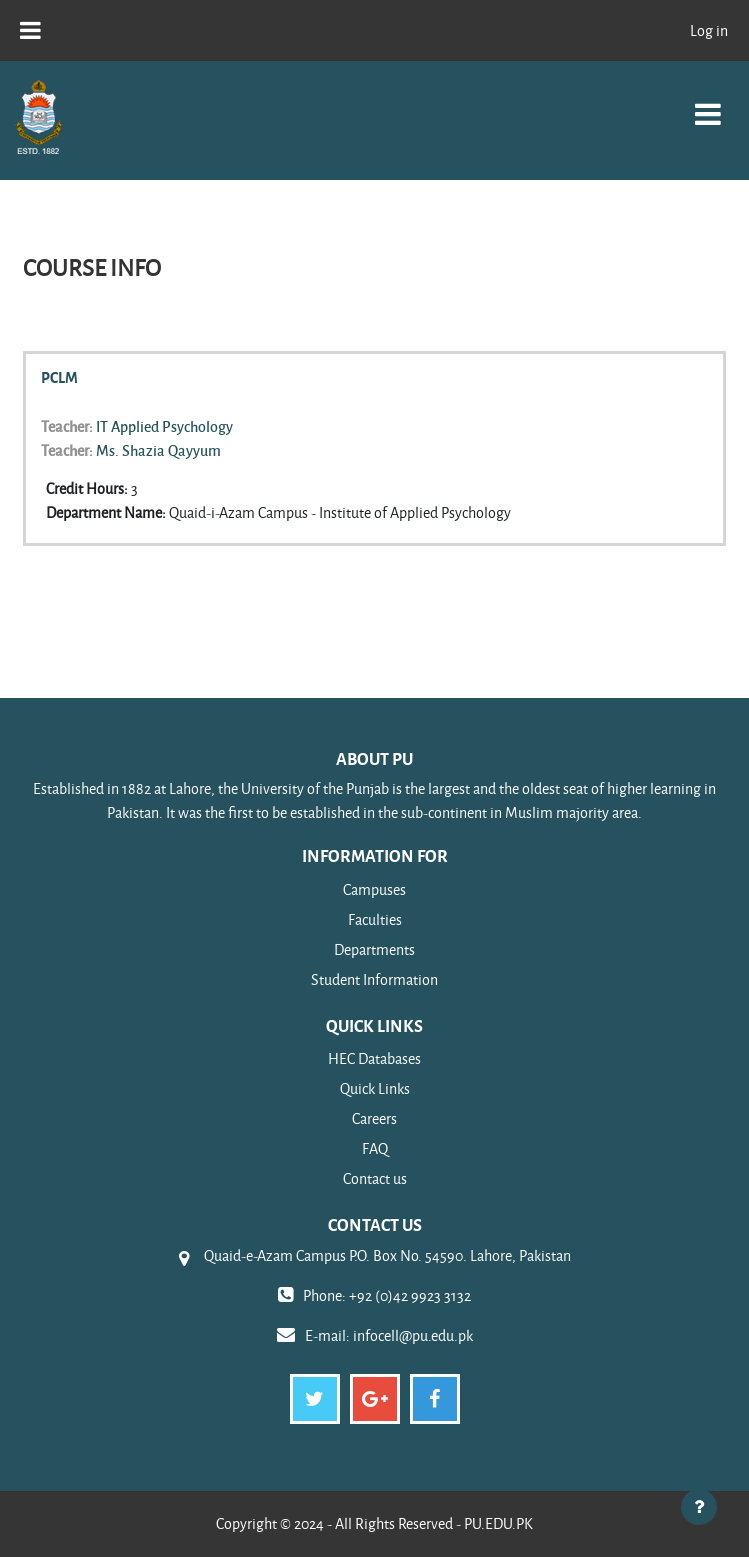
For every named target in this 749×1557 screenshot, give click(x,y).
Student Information (374, 979)
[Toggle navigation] (708, 103)
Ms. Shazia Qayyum (158, 450)
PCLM (59, 377)
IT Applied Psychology (164, 426)
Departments (374, 949)
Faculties (375, 919)
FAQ (375, 1148)
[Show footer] (699, 1507)
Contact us (375, 1178)
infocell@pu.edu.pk (413, 1335)
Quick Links (375, 1088)
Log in (709, 30)
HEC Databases (374, 1058)
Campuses (374, 889)
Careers (374, 1118)
